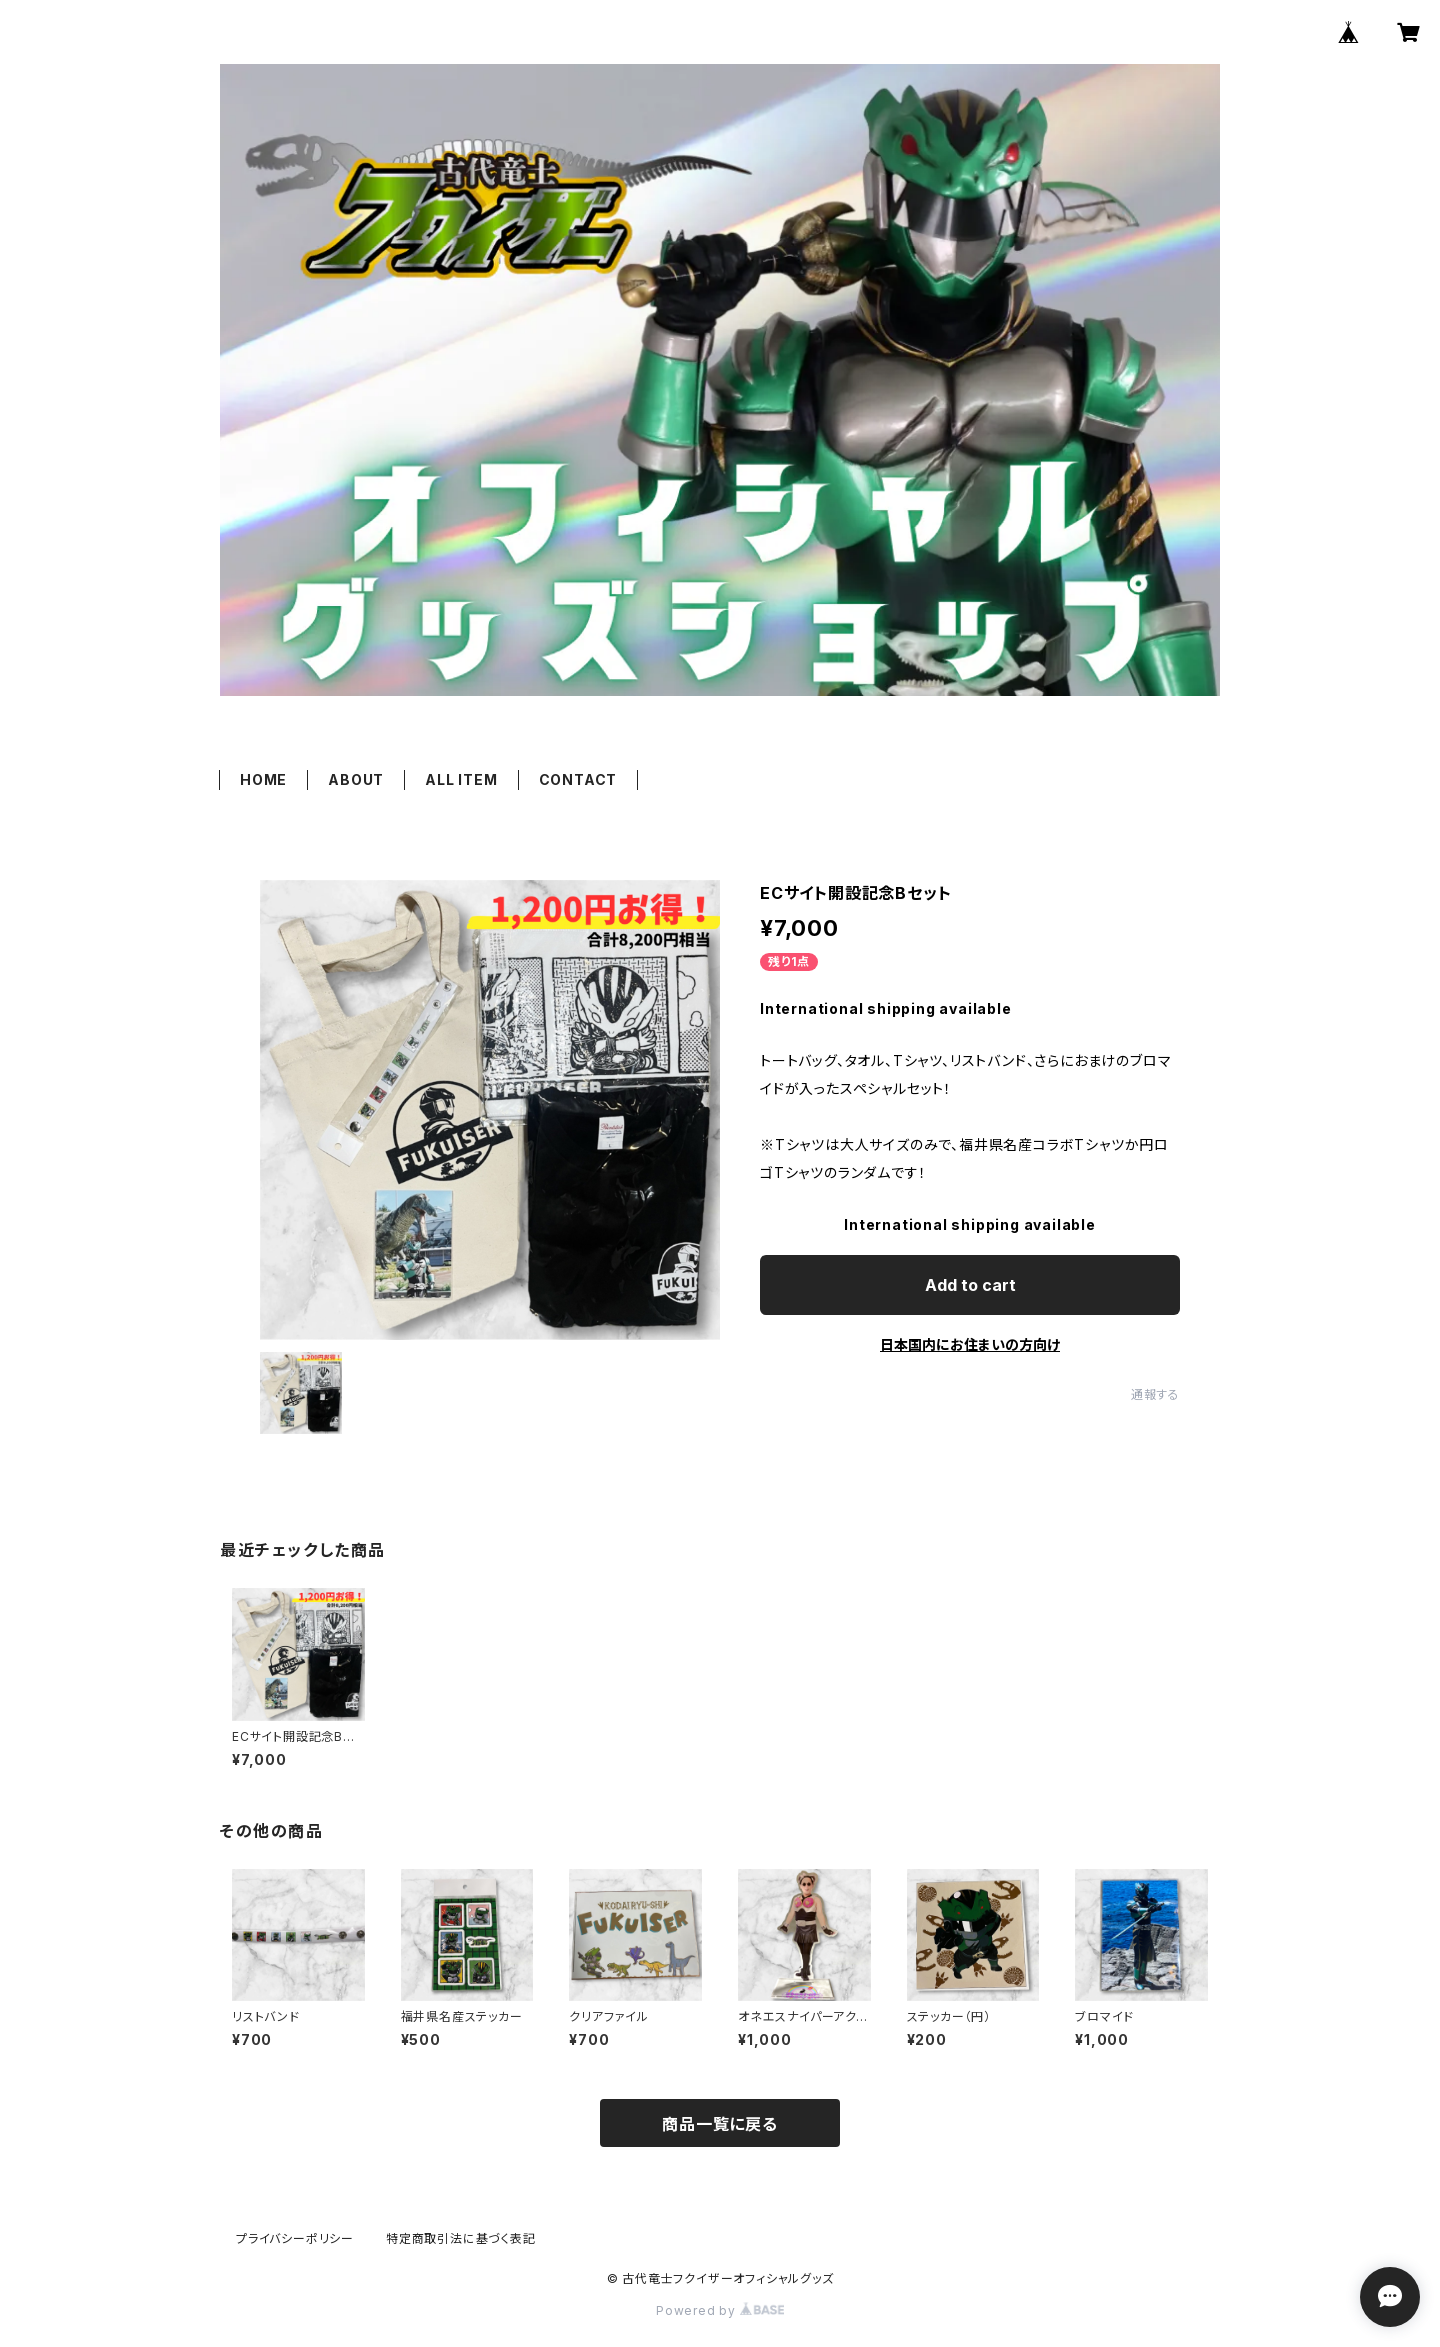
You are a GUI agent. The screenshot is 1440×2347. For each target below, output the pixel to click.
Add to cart (970, 1285)
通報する (1155, 1394)
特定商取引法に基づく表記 (461, 2238)
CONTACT (578, 779)
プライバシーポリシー (295, 2238)
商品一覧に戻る (720, 2124)
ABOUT (356, 779)
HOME (263, 779)
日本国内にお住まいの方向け (970, 1344)
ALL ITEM (461, 779)
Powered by (720, 2310)
